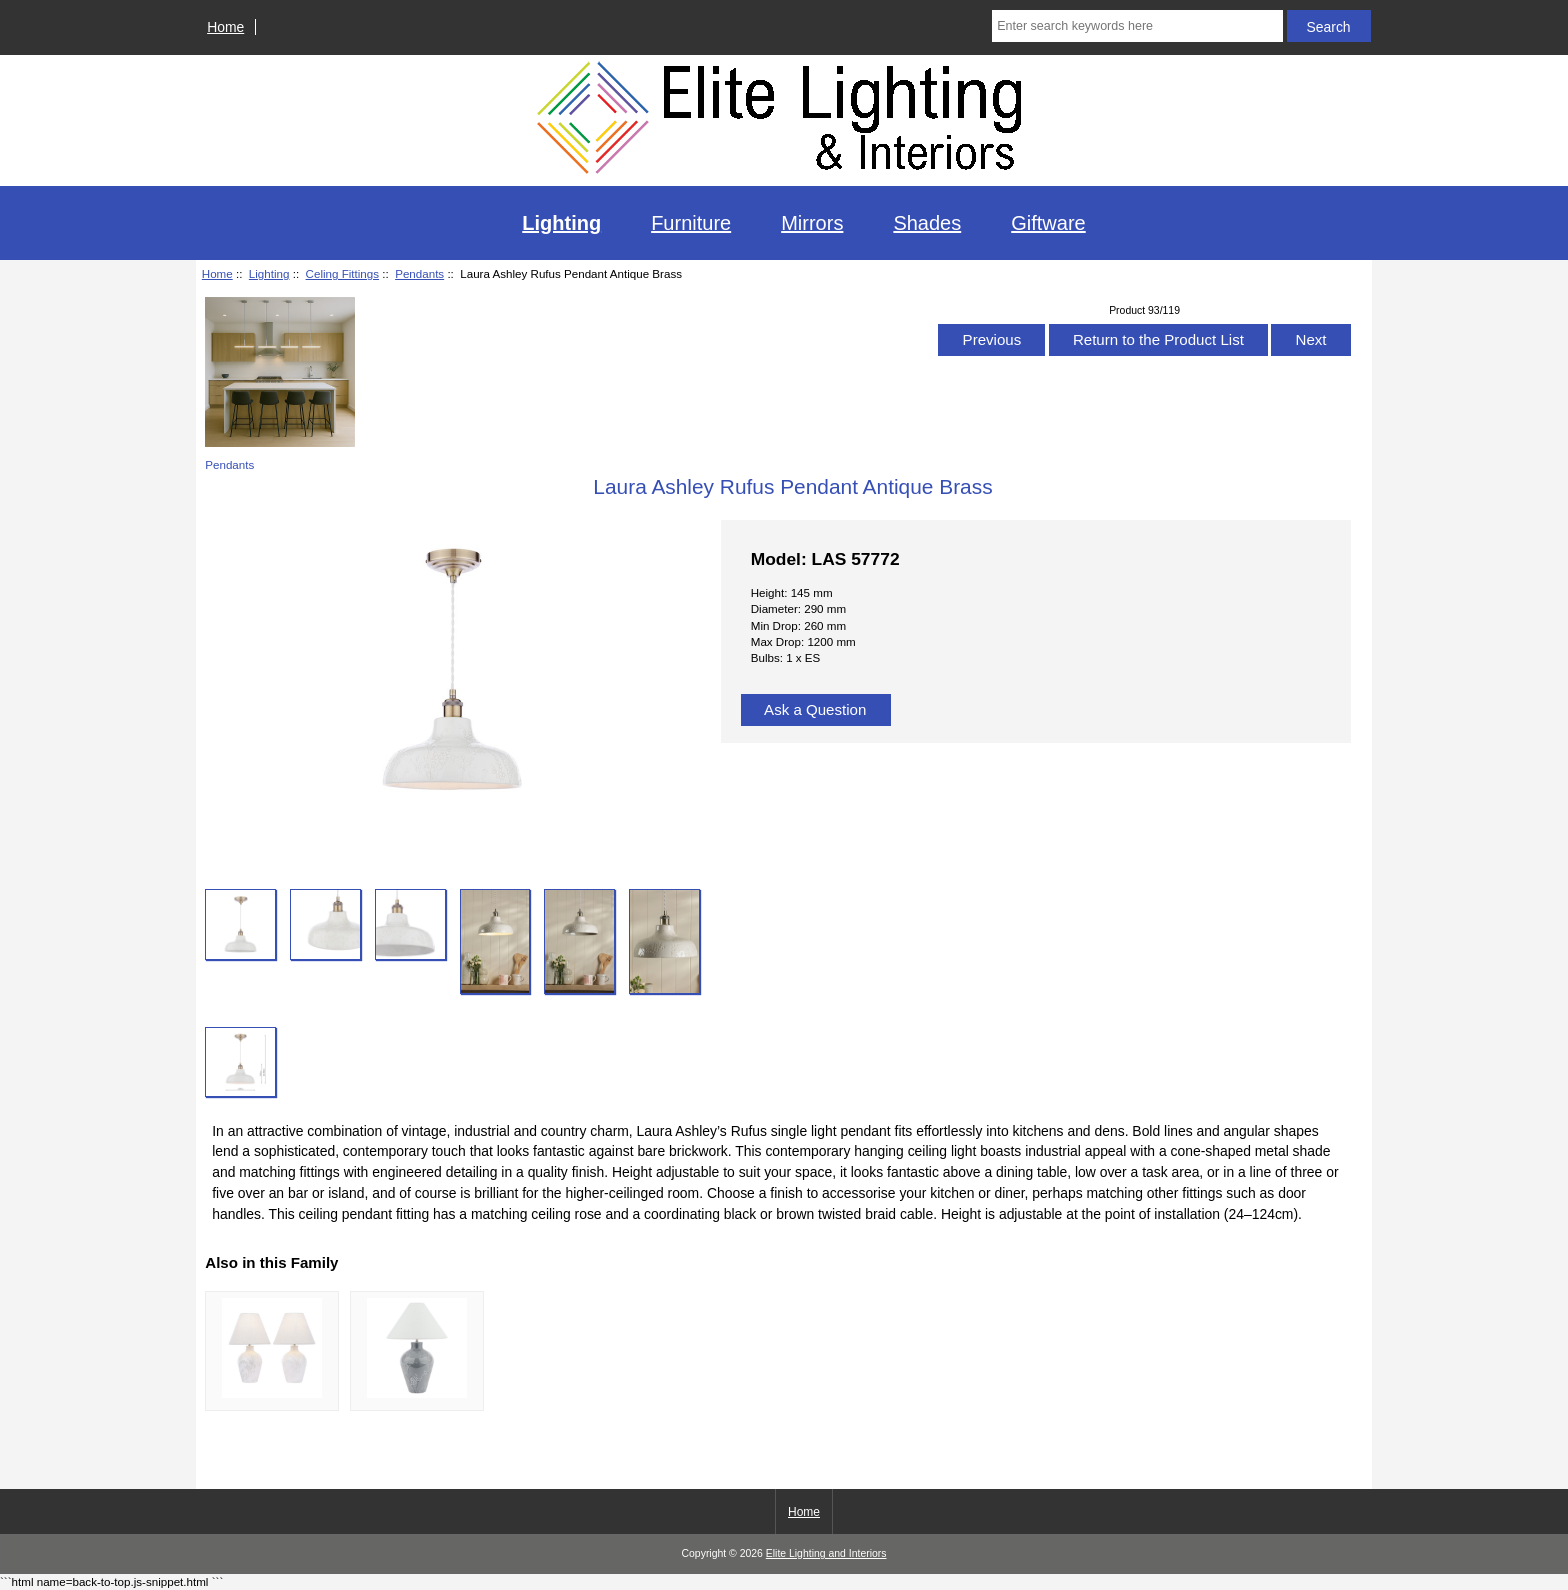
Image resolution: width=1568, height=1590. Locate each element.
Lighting (269, 273)
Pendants (419, 273)
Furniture (691, 223)
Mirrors (812, 223)
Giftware (1048, 223)
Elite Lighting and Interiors (826, 1553)
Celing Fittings (342, 273)
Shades (927, 223)
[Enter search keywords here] (1137, 26)
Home (225, 27)
